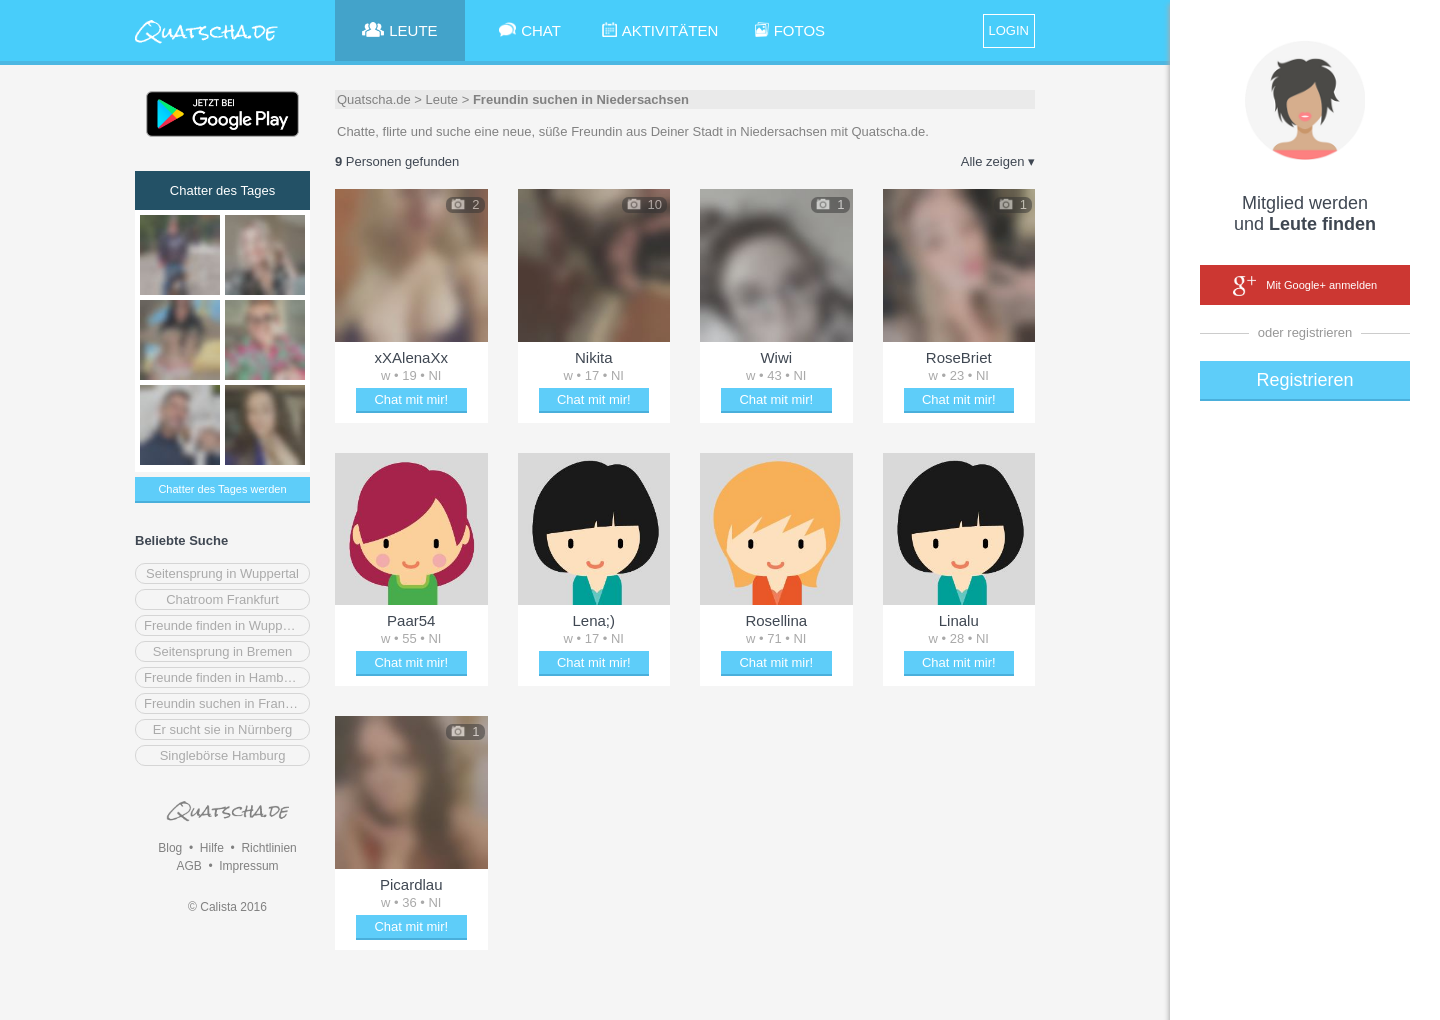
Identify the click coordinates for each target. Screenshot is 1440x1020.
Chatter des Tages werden (222, 489)
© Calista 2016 (227, 907)
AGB (188, 866)
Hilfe (212, 848)
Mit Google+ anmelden (1305, 286)
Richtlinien (268, 848)
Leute (442, 99)
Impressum (248, 866)
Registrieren (1304, 380)
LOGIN (1009, 30)
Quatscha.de (374, 99)
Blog (170, 848)
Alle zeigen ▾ (998, 161)
